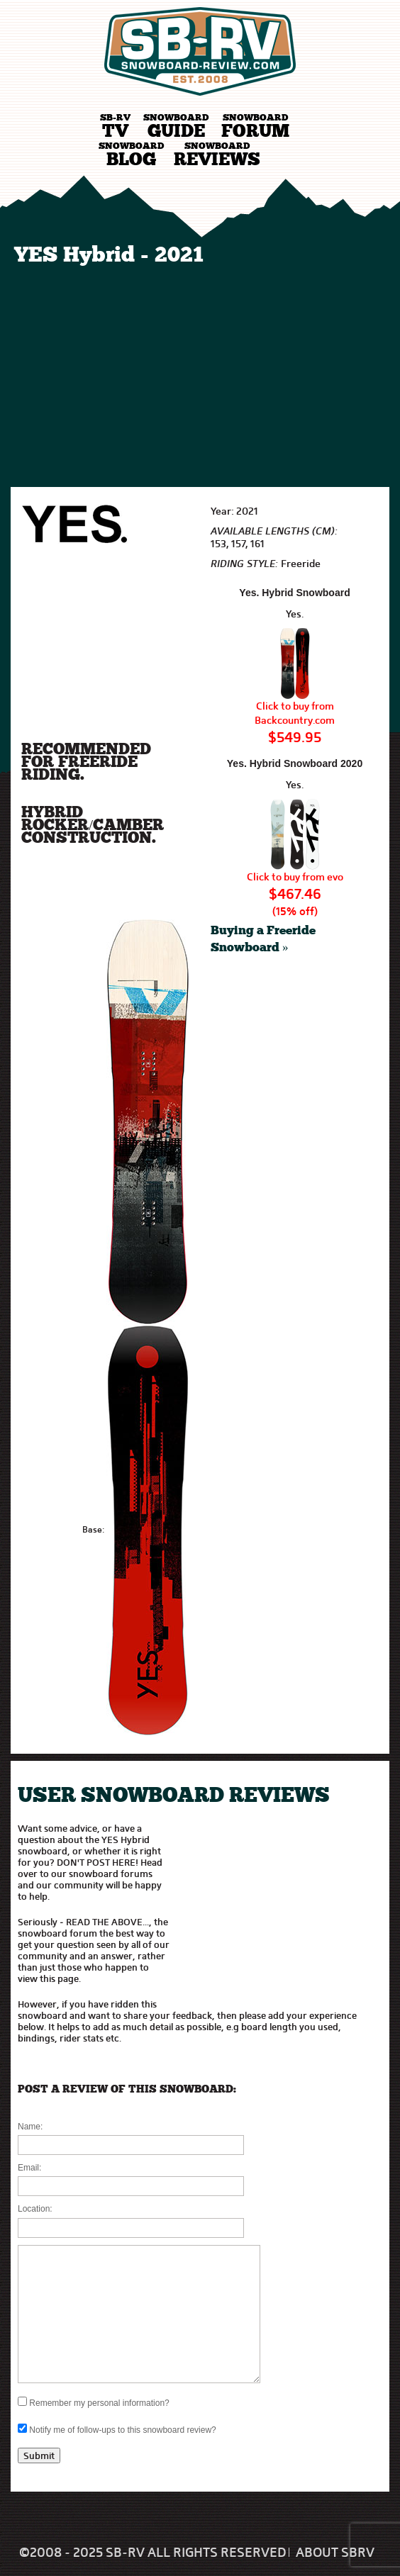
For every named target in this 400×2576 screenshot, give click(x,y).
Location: (35, 2209)
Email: (29, 2168)
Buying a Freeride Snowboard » (263, 939)
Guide (176, 127)
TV (115, 127)
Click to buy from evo (295, 876)
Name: (30, 2127)
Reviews (217, 155)
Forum (255, 127)
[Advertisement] (200, 374)
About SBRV (335, 2552)
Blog (131, 155)
